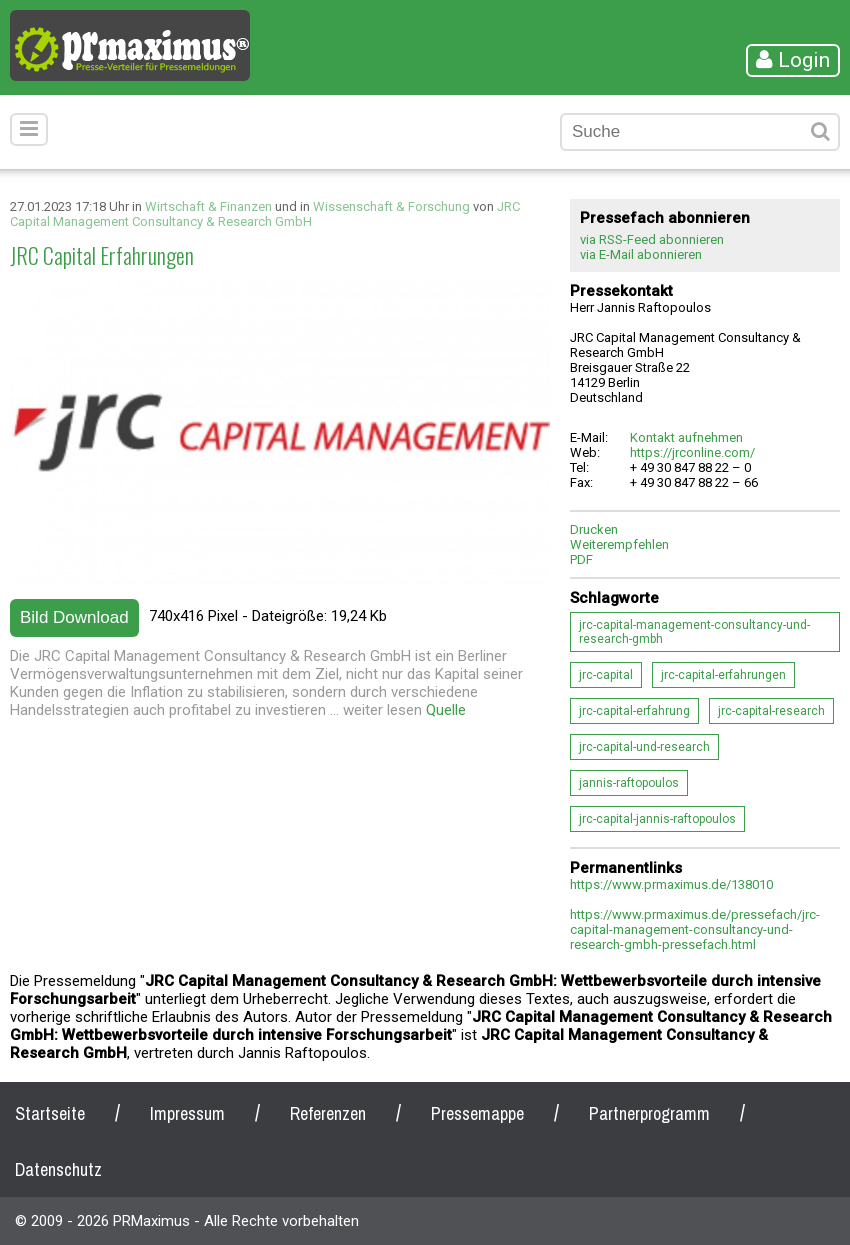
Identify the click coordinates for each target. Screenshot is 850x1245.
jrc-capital (606, 675)
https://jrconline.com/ (692, 452)
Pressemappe (477, 1113)
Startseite (50, 1113)
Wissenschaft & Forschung (391, 206)
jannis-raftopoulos (629, 783)
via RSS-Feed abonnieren (652, 239)
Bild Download (74, 617)
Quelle (446, 710)
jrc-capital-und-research (644, 747)
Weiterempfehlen (619, 544)
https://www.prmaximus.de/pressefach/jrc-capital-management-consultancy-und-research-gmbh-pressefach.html (695, 929)
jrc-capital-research (771, 711)
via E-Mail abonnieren (641, 254)
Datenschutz (58, 1169)
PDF (581, 559)
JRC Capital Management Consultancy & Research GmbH (265, 214)
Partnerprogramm (649, 1113)
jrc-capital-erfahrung (634, 711)
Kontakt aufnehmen (686, 437)
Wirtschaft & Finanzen (208, 206)
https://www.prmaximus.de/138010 (671, 884)
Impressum (187, 1113)
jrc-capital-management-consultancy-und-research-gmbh (694, 632)
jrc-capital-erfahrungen (723, 675)
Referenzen (328, 1113)
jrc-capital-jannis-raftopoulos (657, 819)
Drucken (594, 529)
